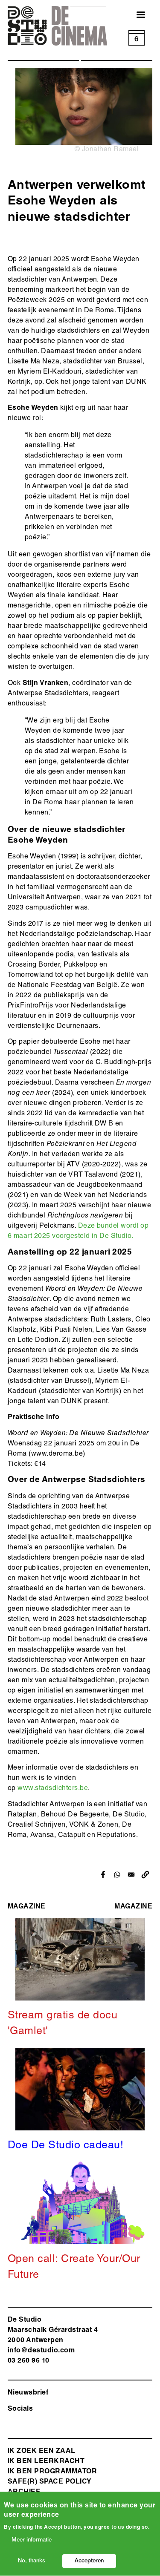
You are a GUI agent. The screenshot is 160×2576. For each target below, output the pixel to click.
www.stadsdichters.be (52, 1788)
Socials (20, 2409)
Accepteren (89, 2564)
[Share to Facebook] (103, 1874)
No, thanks (31, 2564)
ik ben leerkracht (46, 2461)
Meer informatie (32, 2543)
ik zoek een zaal (42, 2451)
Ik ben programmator (52, 2472)
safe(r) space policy (50, 2482)
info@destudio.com (41, 2351)
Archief (24, 2492)
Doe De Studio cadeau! (65, 2146)
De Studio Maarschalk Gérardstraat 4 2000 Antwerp (53, 2330)
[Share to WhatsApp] (117, 1874)
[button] (145, 1874)
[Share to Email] (131, 1874)
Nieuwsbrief (28, 2393)
